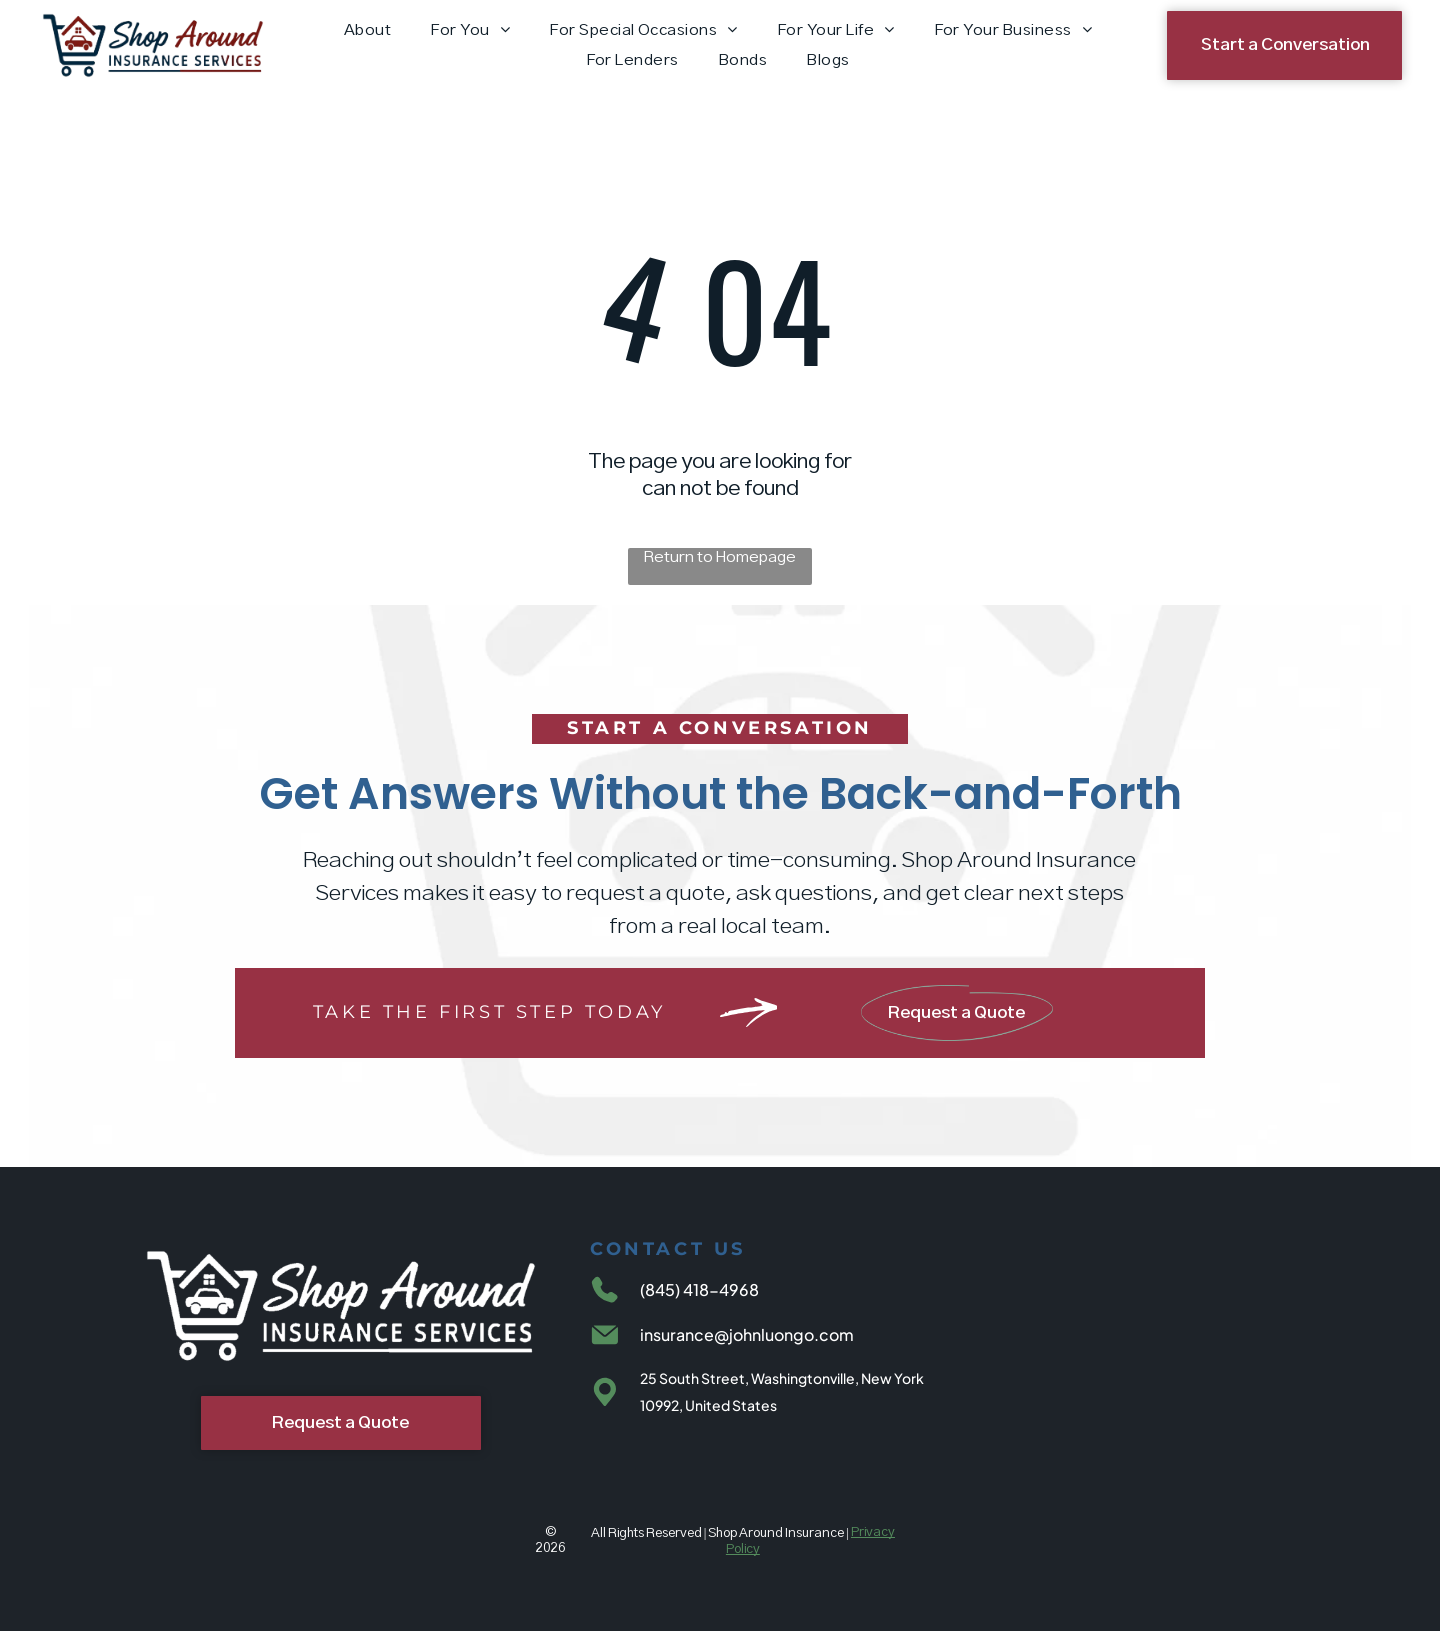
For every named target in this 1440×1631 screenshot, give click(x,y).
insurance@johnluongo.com (747, 1334)
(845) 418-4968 (699, 1289)
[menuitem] (367, 30)
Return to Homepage (720, 557)
